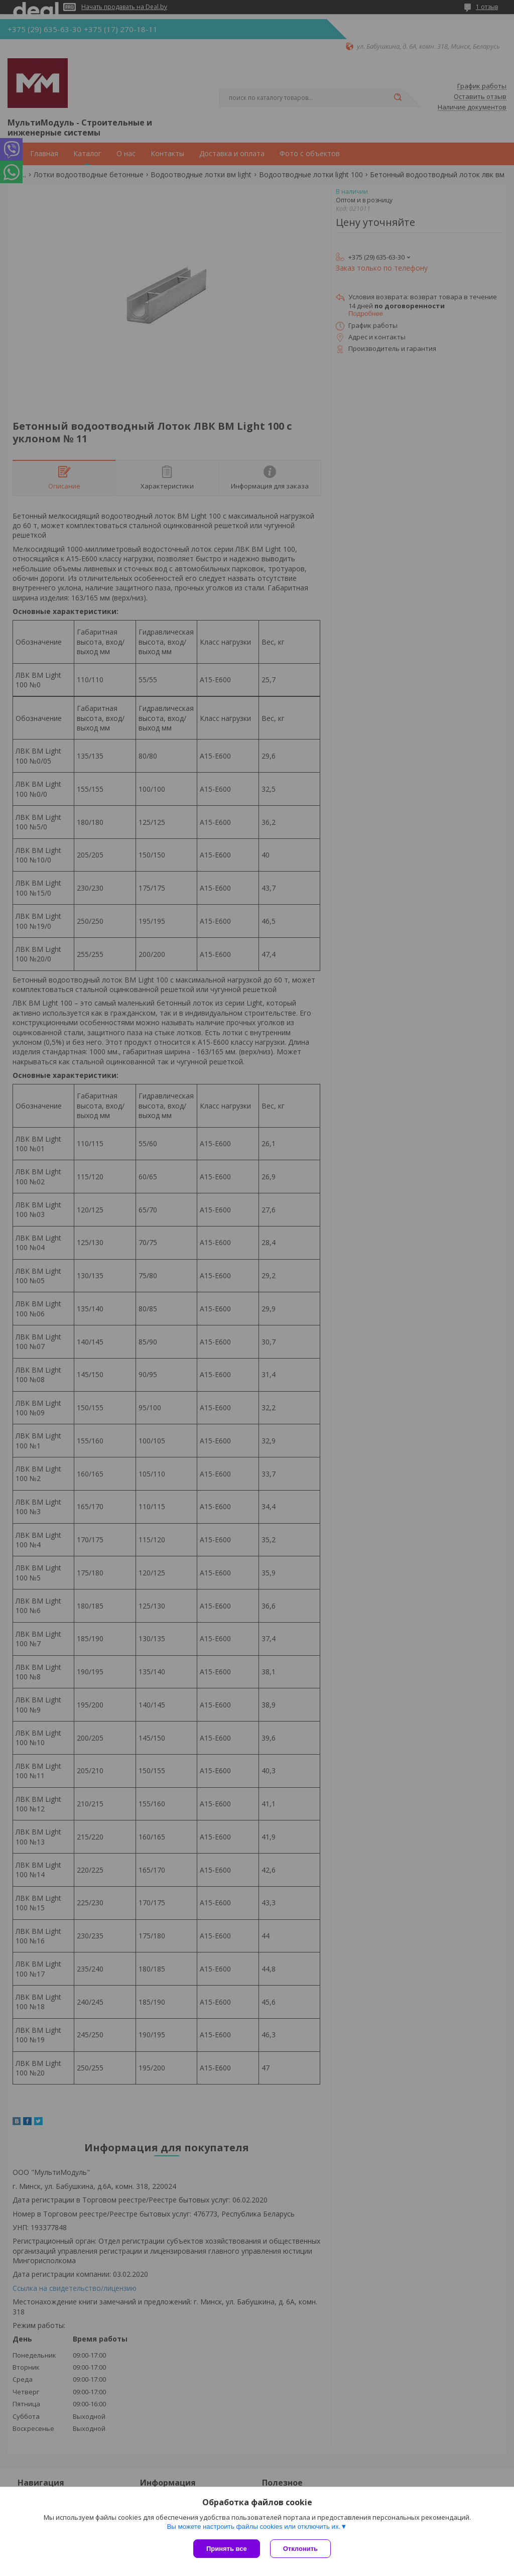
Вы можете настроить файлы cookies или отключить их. (253, 2526)
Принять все (226, 2548)
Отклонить (300, 2548)
